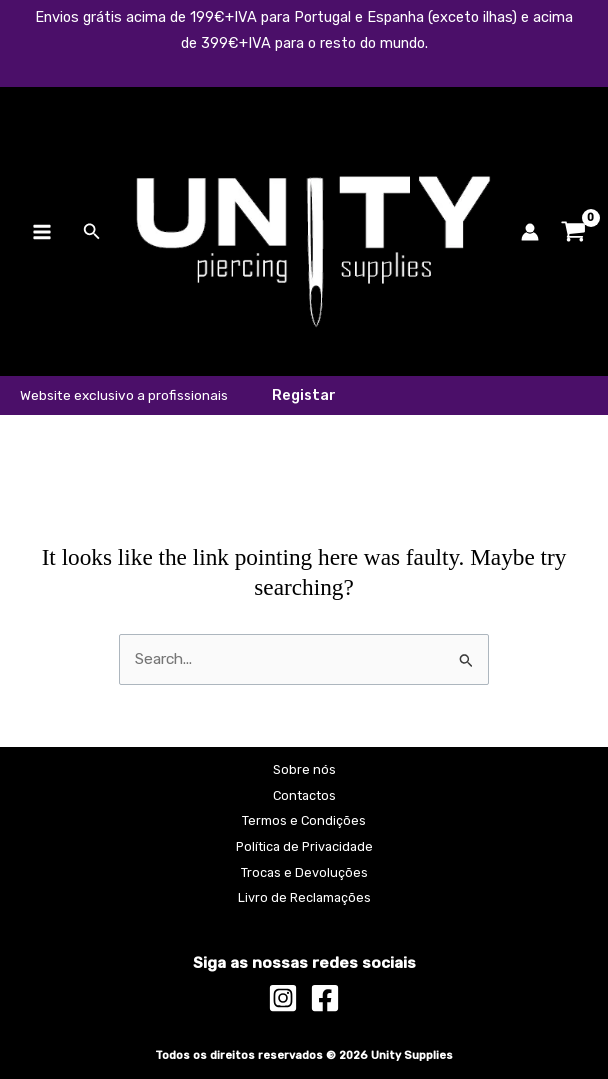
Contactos (304, 795)
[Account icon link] (530, 232)
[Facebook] (325, 998)
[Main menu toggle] (41, 231)
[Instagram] (283, 998)
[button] (92, 232)
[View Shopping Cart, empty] (573, 231)
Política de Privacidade (304, 846)
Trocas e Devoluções (304, 872)
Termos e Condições (304, 820)
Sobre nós (304, 769)
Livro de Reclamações (304, 897)
